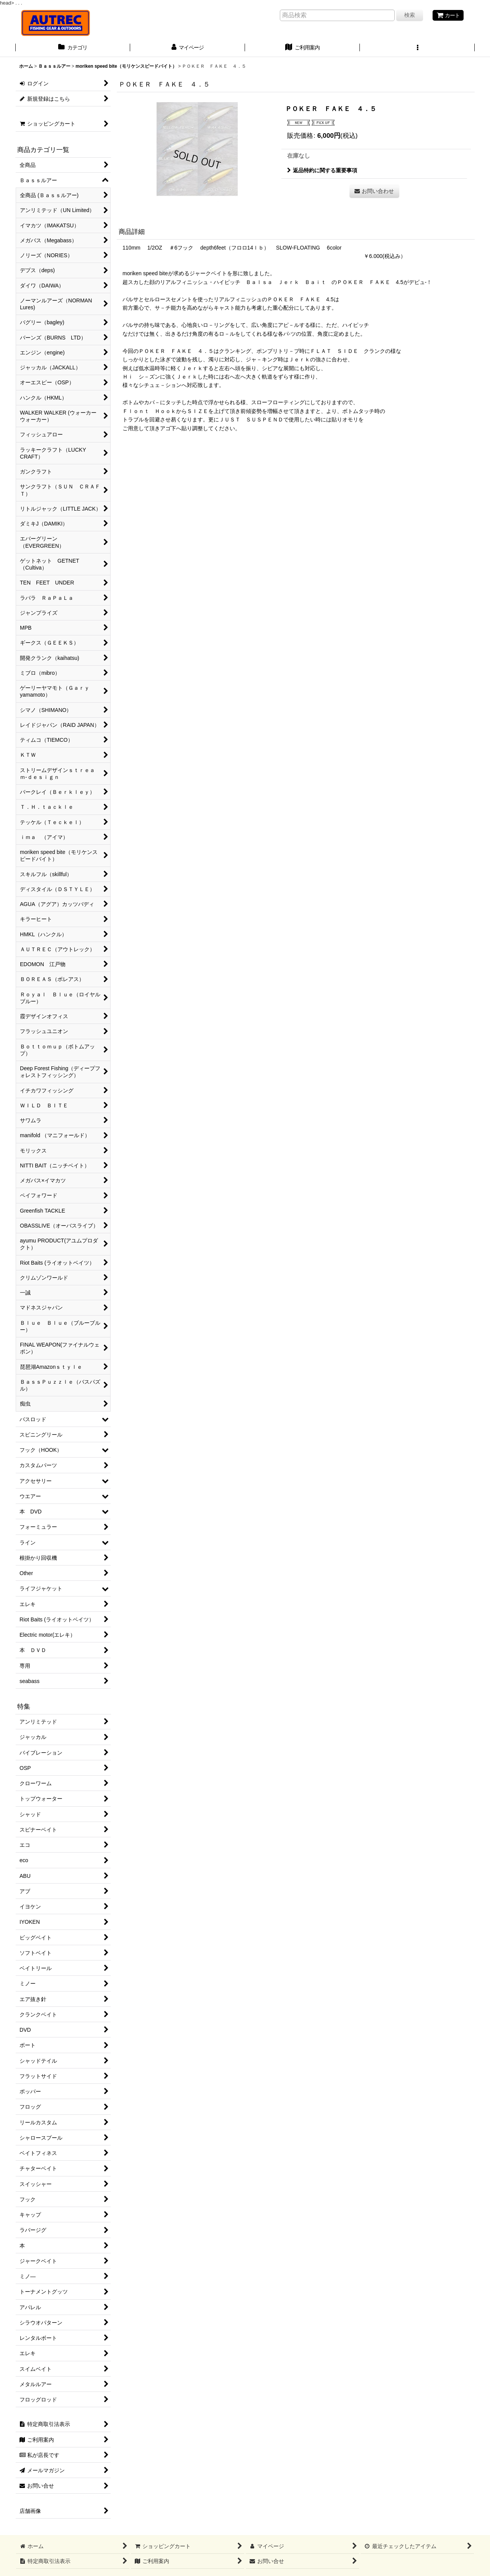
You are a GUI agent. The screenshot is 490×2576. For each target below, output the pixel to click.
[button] (417, 48)
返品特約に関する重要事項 (322, 170)
